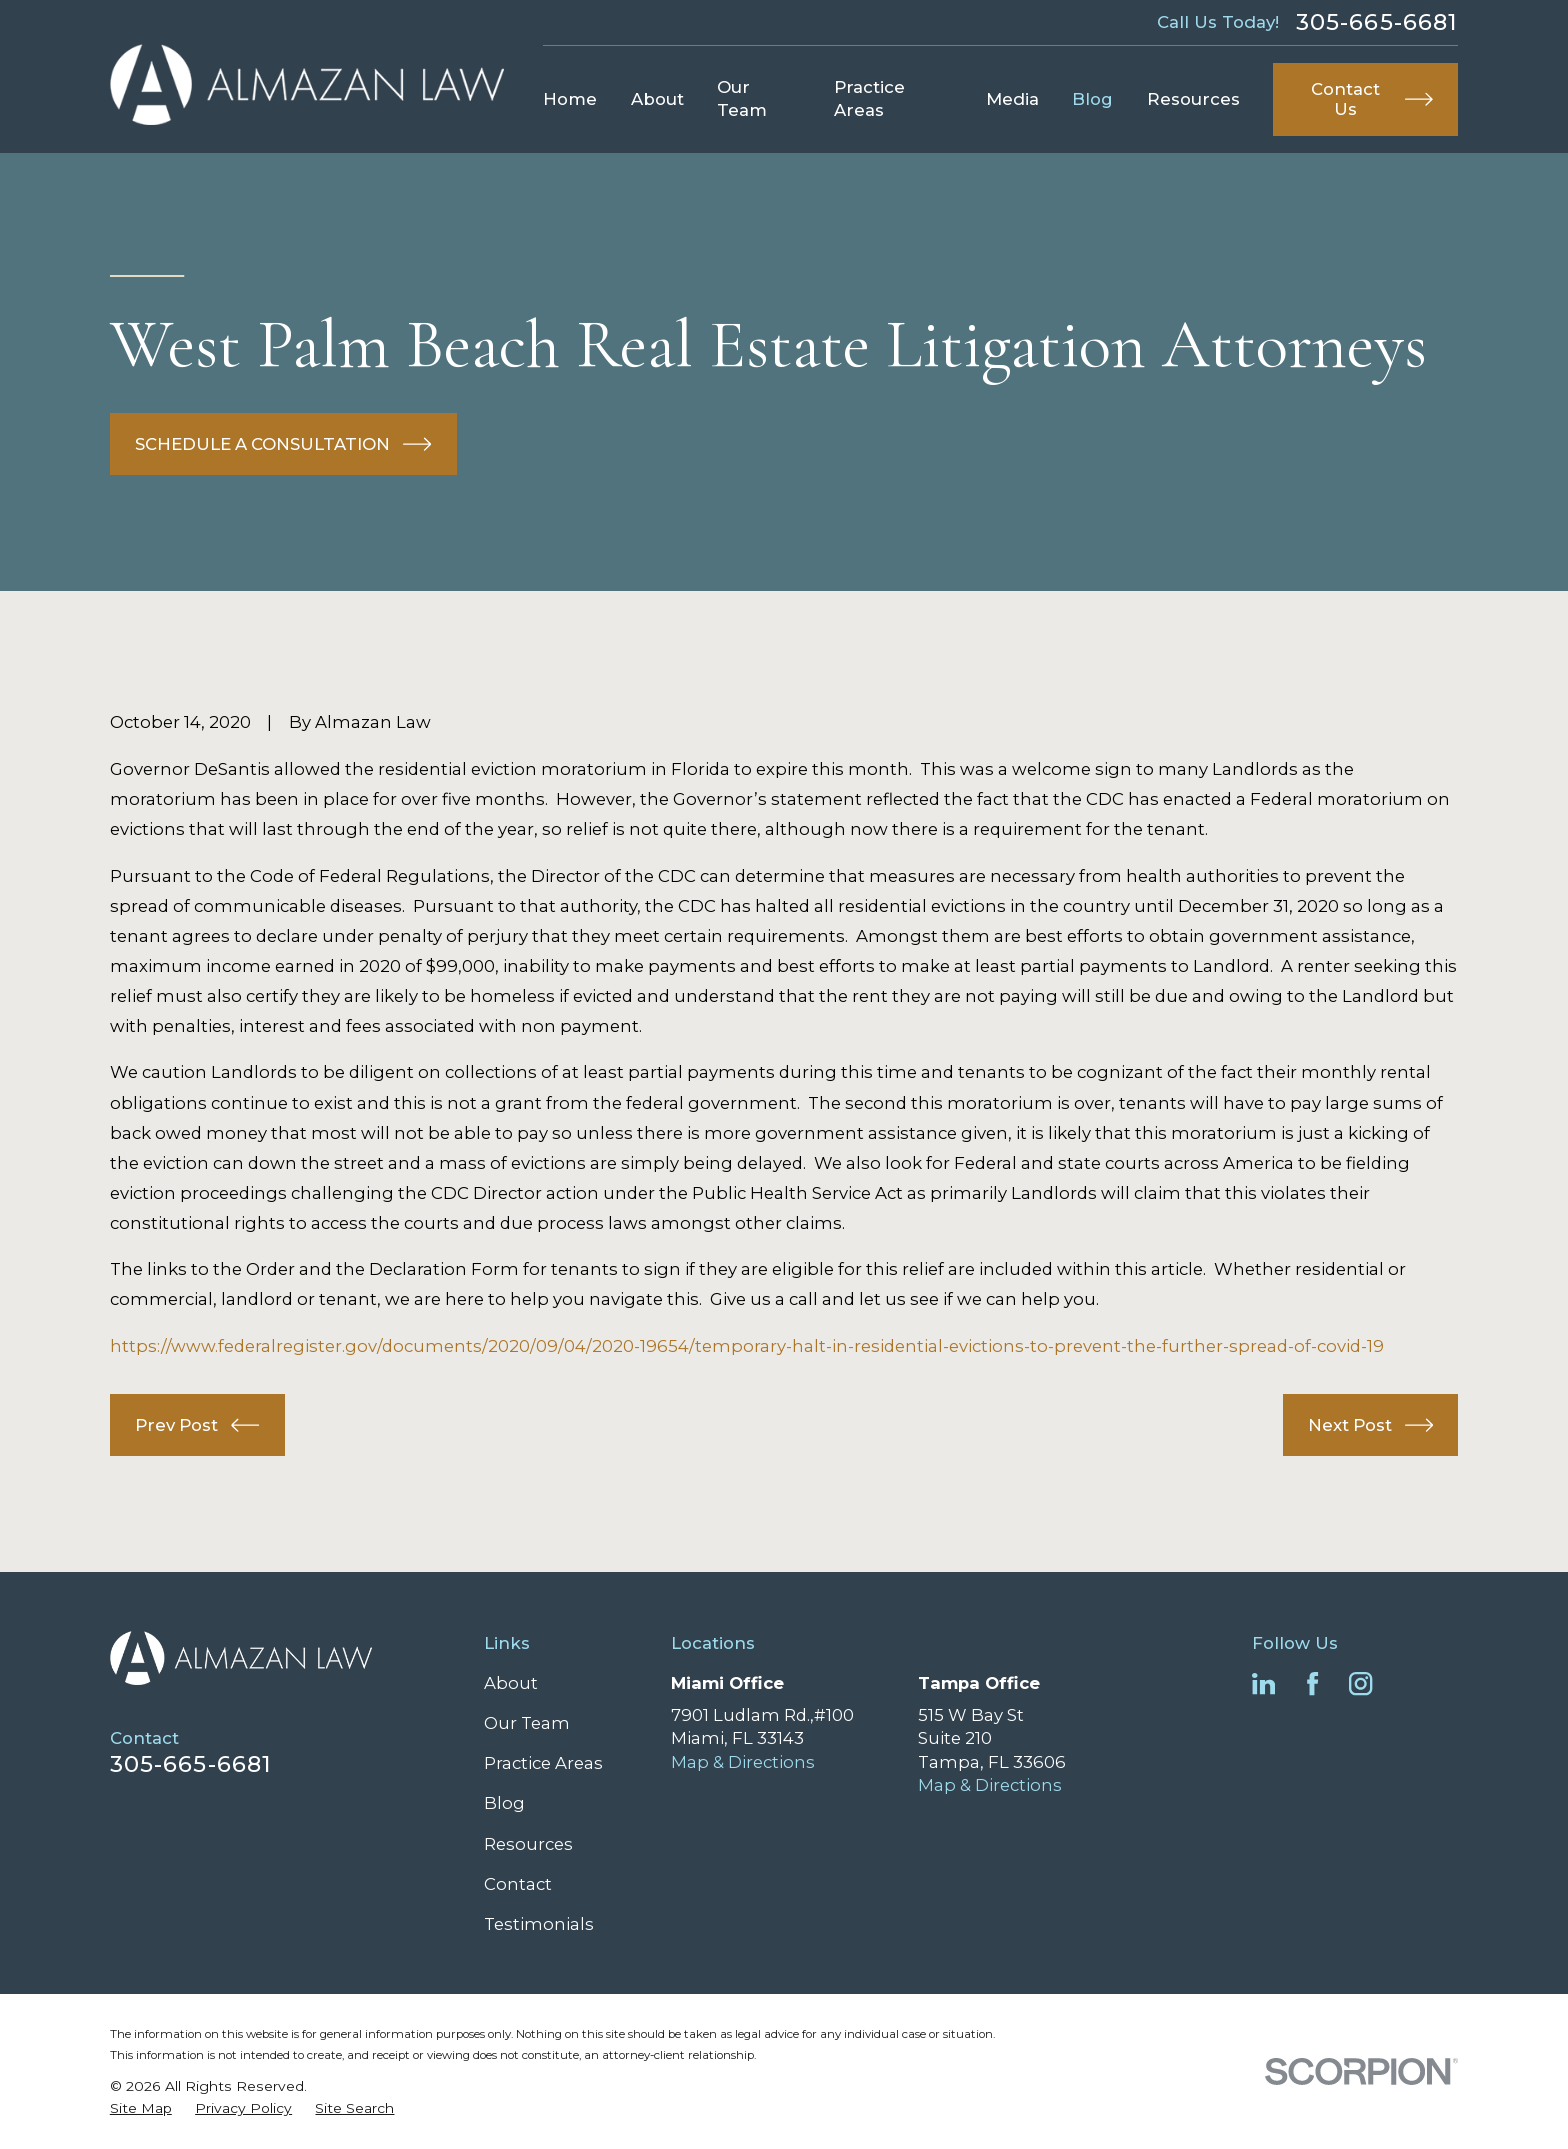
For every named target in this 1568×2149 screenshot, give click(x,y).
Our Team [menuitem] (742, 98)
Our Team (527, 1723)
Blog (504, 1803)
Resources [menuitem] (1193, 99)
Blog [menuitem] (1092, 99)
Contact (518, 1884)
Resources (528, 1844)
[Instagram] (1360, 1683)
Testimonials (539, 1924)
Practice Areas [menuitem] (869, 98)
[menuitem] (141, 2108)
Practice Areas (543, 1763)
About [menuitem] (657, 99)
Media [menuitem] (1012, 99)
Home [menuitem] (570, 99)
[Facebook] (1312, 1683)
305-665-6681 (1377, 22)
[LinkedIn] (1263, 1683)
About (511, 1683)
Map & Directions (743, 1762)
